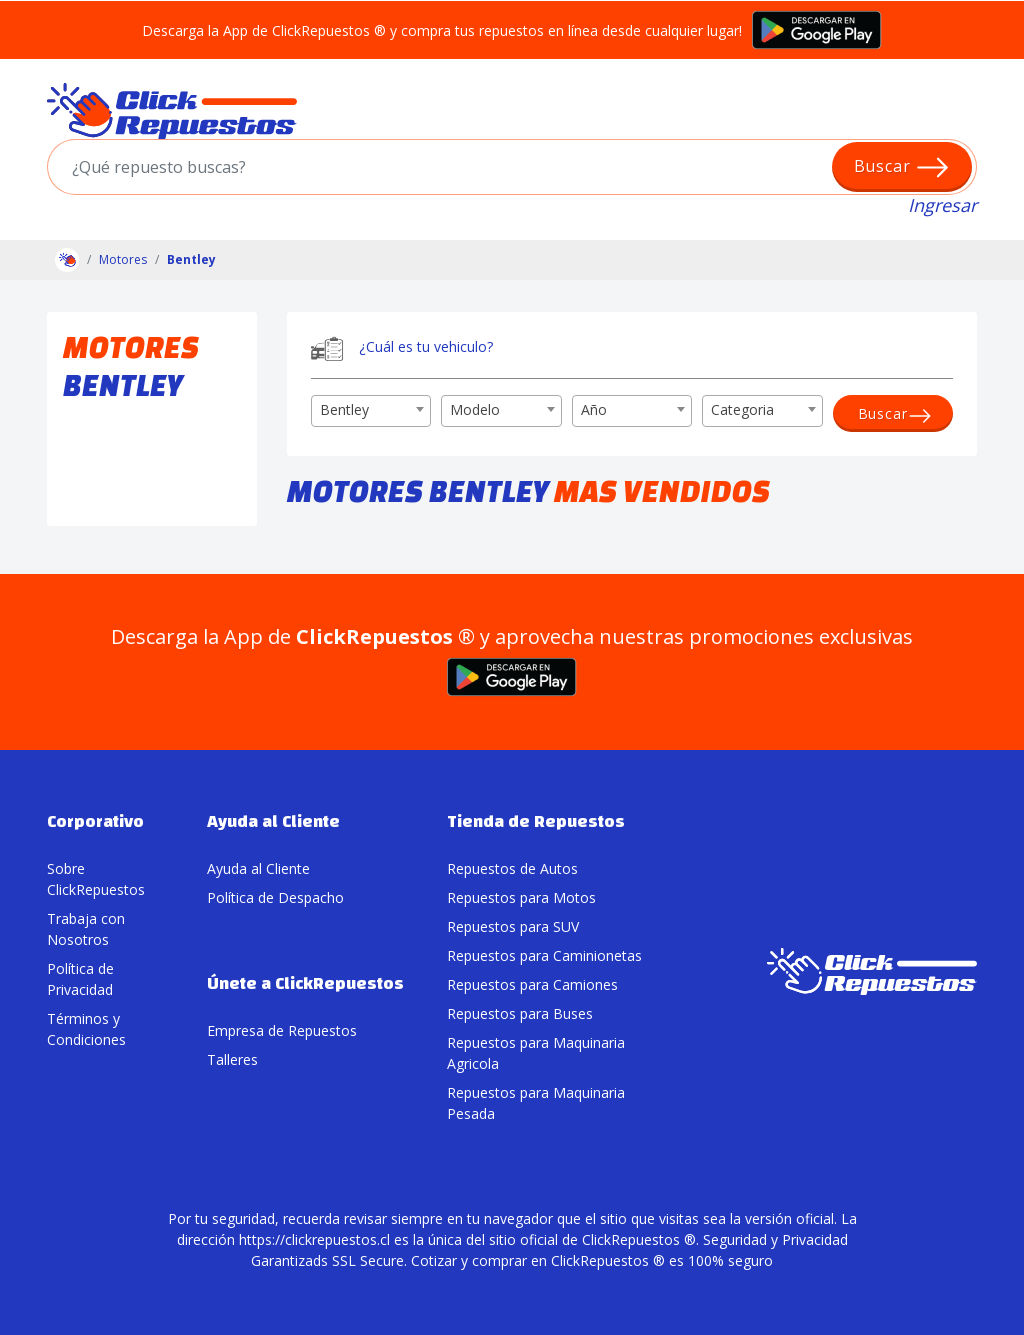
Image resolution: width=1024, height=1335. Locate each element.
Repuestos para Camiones (532, 984)
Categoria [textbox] (742, 409)
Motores (123, 259)
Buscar (902, 167)
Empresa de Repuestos (282, 1030)
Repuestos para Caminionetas (544, 955)
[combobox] (371, 411)
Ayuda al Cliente (258, 868)
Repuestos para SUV (513, 926)
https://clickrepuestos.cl (314, 1239)
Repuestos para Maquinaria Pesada (536, 1103)
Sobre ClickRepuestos (96, 879)
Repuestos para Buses (520, 1013)
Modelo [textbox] (475, 409)
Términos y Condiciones (86, 1029)
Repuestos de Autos (512, 868)
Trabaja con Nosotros (86, 929)
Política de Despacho (275, 897)
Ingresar (942, 205)
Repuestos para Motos (521, 897)
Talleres (232, 1059)
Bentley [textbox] (344, 409)
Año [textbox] (594, 409)
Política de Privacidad (80, 979)
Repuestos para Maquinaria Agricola (536, 1053)
